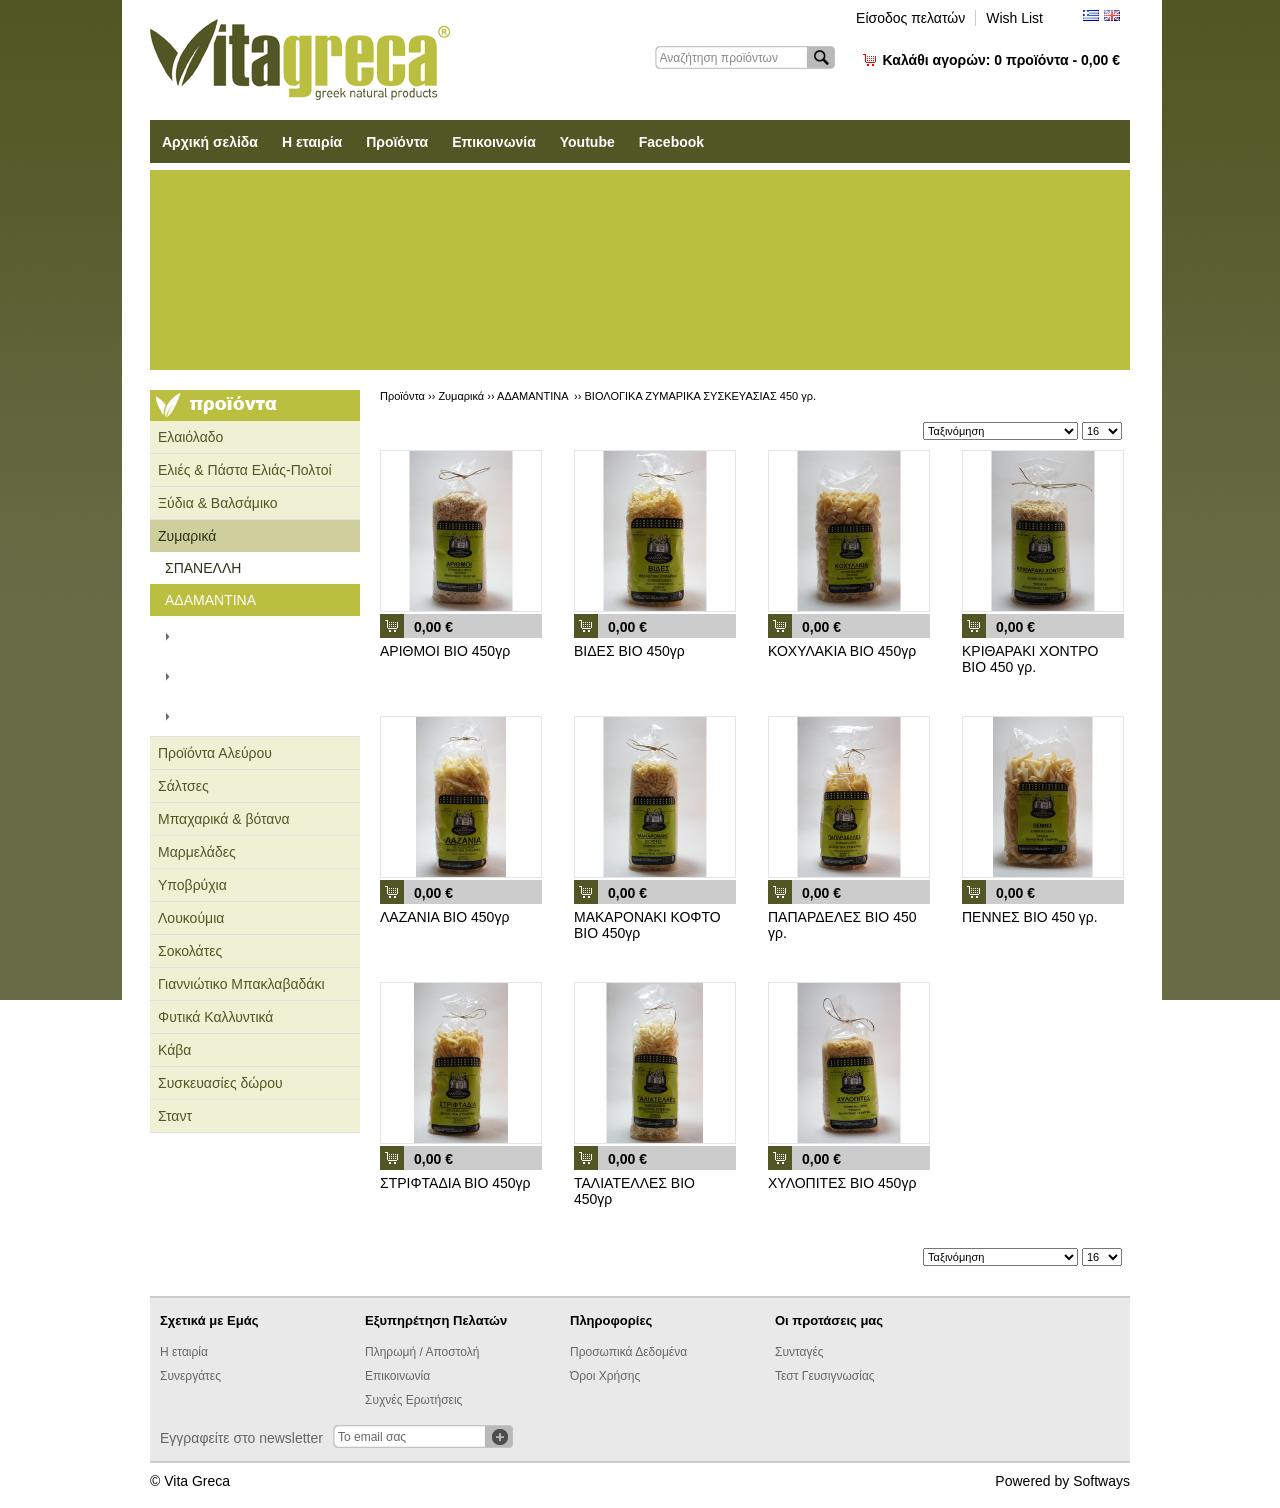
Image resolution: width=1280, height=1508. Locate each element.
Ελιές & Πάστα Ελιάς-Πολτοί (245, 470)
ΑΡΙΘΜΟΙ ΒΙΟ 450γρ (445, 651)
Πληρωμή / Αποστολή (422, 1352)
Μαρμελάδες (197, 852)
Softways (1101, 1481)
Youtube (587, 142)
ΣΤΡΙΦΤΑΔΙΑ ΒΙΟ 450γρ (455, 1183)
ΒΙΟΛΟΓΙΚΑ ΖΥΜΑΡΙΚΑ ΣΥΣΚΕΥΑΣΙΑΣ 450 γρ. (257, 716)
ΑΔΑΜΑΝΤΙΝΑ (210, 600)
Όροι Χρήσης (605, 1376)
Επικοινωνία (494, 142)
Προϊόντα (397, 142)
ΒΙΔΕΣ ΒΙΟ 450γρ (629, 651)
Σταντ (175, 1116)
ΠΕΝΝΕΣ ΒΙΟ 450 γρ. (1030, 917)
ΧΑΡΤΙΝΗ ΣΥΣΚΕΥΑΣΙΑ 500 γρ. (268, 636)
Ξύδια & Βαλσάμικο (218, 503)
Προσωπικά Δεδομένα (628, 1352)
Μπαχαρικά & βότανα (224, 819)
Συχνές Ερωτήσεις (413, 1400)
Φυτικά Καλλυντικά (215, 1017)
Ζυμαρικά (187, 536)
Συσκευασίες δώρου (220, 1083)
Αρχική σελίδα (210, 142)
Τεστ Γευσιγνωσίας (825, 1376)
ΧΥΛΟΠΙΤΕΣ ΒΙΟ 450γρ (842, 1183)
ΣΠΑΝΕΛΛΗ (203, 568)
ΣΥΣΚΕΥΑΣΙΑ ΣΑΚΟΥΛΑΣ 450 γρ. (260, 676)
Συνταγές (799, 1352)
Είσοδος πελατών (910, 18)
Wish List (1014, 18)
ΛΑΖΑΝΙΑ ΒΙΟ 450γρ (444, 917)
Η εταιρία (312, 142)
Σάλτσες (183, 786)
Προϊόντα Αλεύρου (215, 753)
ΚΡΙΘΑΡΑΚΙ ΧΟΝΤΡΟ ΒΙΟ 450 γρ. (1030, 659)
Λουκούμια (191, 918)
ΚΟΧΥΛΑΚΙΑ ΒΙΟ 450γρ (842, 651)
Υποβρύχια (192, 885)
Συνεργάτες (190, 1376)
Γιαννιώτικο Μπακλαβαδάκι (241, 984)
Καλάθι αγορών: (1001, 60)
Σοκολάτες (190, 951)
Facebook (671, 142)
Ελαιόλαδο (190, 437)
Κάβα (174, 1050)
